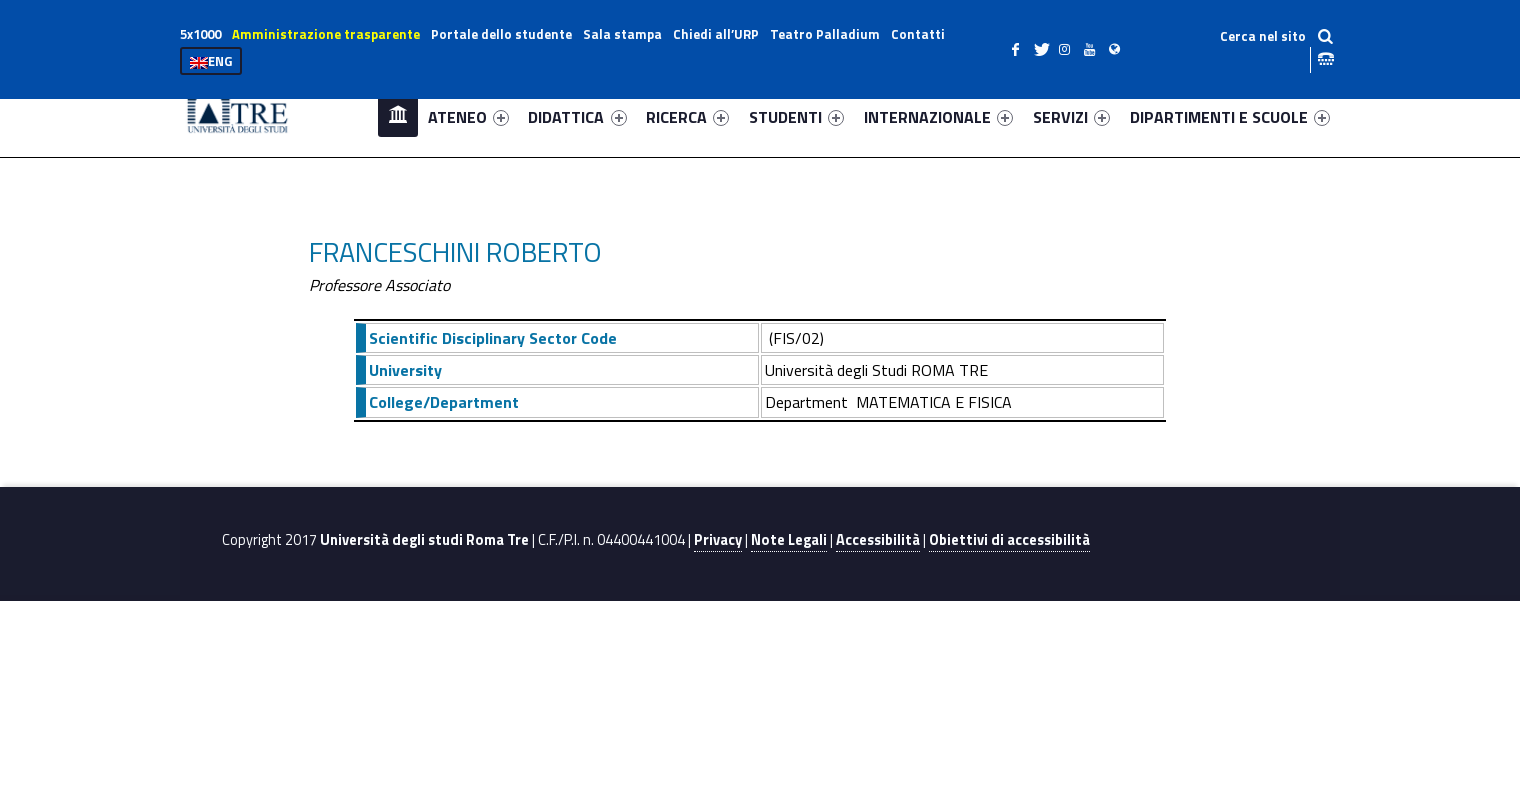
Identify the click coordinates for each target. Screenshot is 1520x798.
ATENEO (468, 117)
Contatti (918, 34)
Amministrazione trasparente (326, 34)
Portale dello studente (501, 34)
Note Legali (789, 540)
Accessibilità (878, 540)
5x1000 (200, 34)
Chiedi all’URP (716, 34)
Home (398, 116)
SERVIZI (1071, 117)
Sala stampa (622, 34)
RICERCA (687, 117)
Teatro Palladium (825, 34)
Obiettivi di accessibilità (1009, 540)
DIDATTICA (577, 117)
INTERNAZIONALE (938, 117)
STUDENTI (796, 117)
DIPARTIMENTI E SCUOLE (1230, 117)
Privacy (718, 540)
